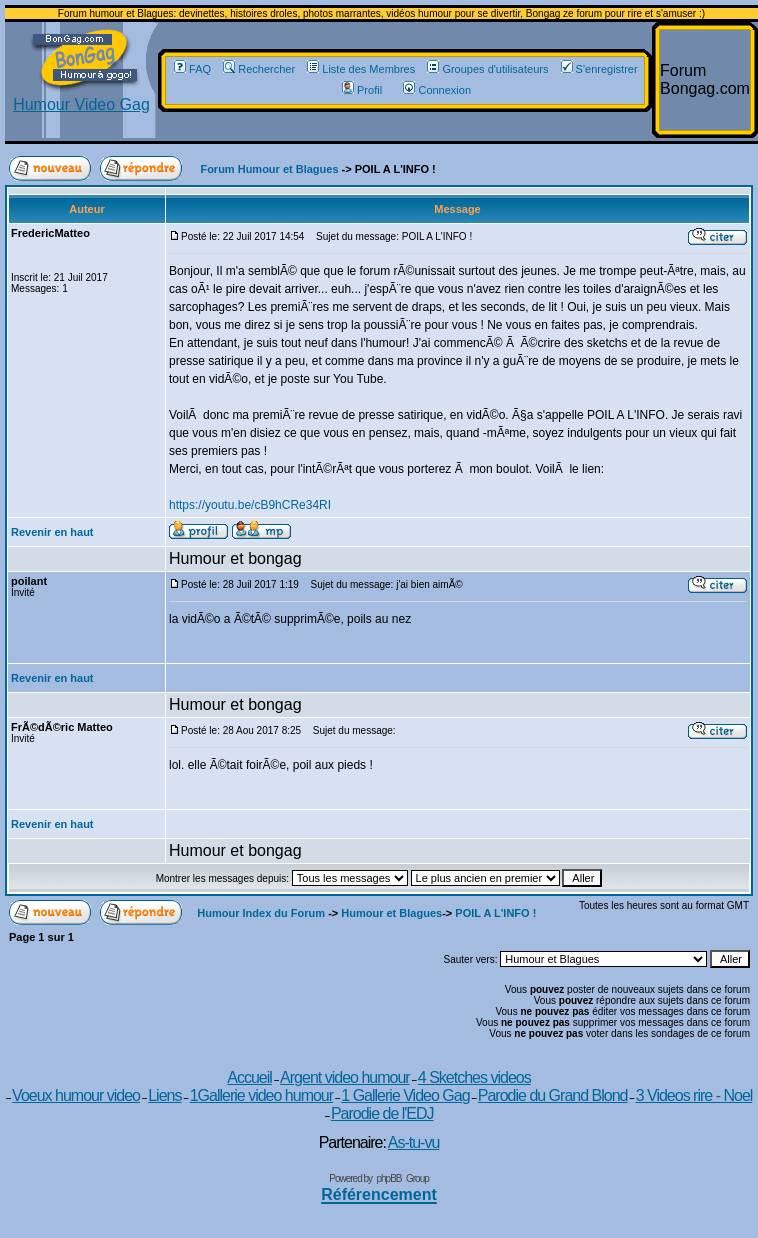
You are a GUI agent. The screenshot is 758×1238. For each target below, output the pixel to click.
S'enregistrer (599, 69)
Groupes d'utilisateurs (487, 69)
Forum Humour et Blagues (269, 169)
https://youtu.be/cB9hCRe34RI (250, 505)
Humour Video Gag (81, 97)
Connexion (437, 90)
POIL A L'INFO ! (495, 913)
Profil (362, 90)
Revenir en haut (52, 532)
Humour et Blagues (391, 913)
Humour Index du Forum (261, 913)
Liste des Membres (361, 69)
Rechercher (259, 69)
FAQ (192, 69)
